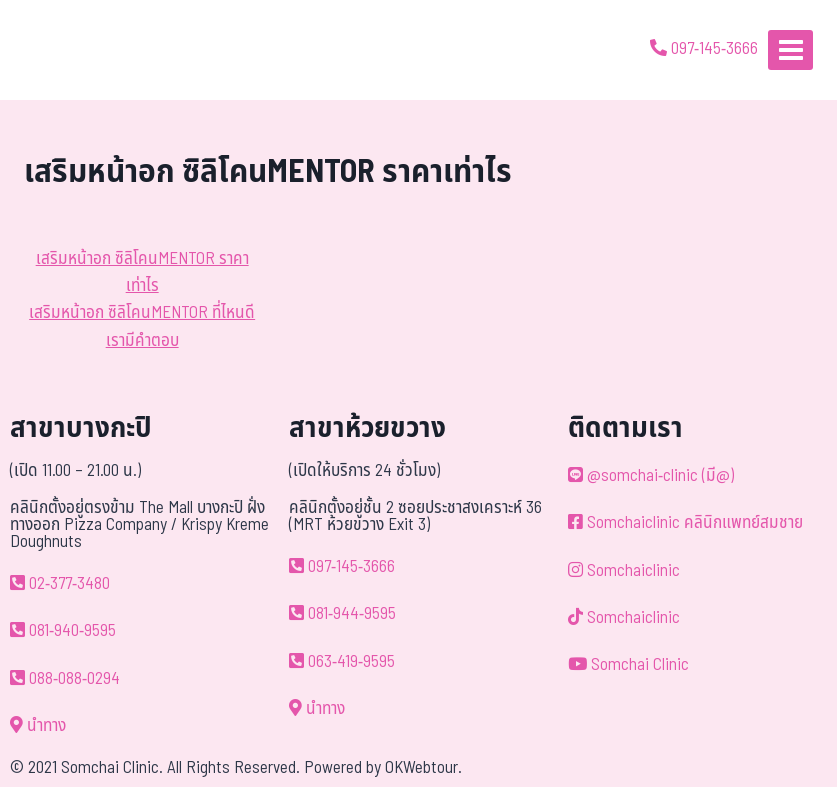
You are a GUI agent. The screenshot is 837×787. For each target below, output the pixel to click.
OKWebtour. (423, 768)
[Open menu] (790, 49)
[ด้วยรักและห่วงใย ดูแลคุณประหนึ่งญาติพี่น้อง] (72, 50)
